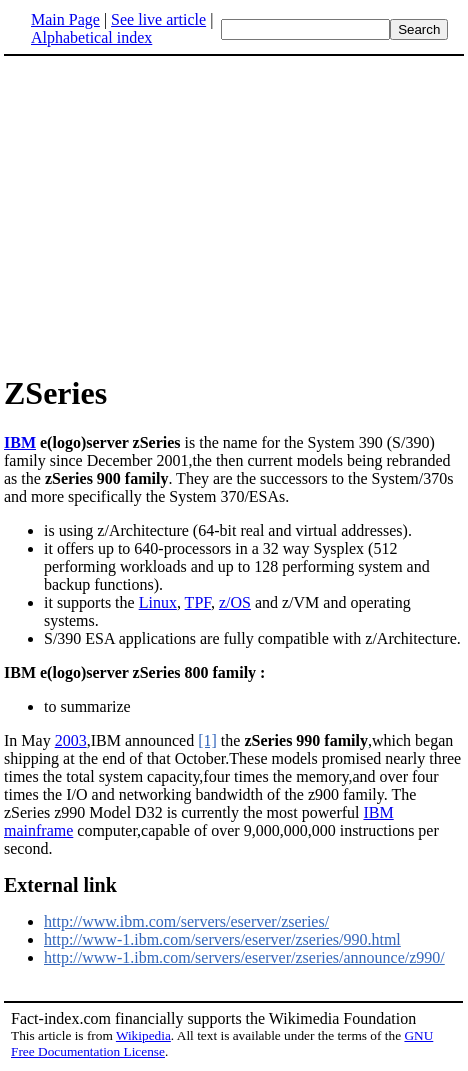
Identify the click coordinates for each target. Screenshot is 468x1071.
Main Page (65, 19)
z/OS (235, 602)
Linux (158, 602)
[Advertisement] (172, 214)
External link (60, 885)
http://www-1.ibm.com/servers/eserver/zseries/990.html (222, 939)
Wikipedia (143, 1035)
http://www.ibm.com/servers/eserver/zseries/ (186, 921)
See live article (158, 19)
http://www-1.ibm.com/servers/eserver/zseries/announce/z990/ (244, 957)
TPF (198, 602)
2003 (71, 740)
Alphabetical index (91, 37)
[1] (207, 740)
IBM (20, 442)
